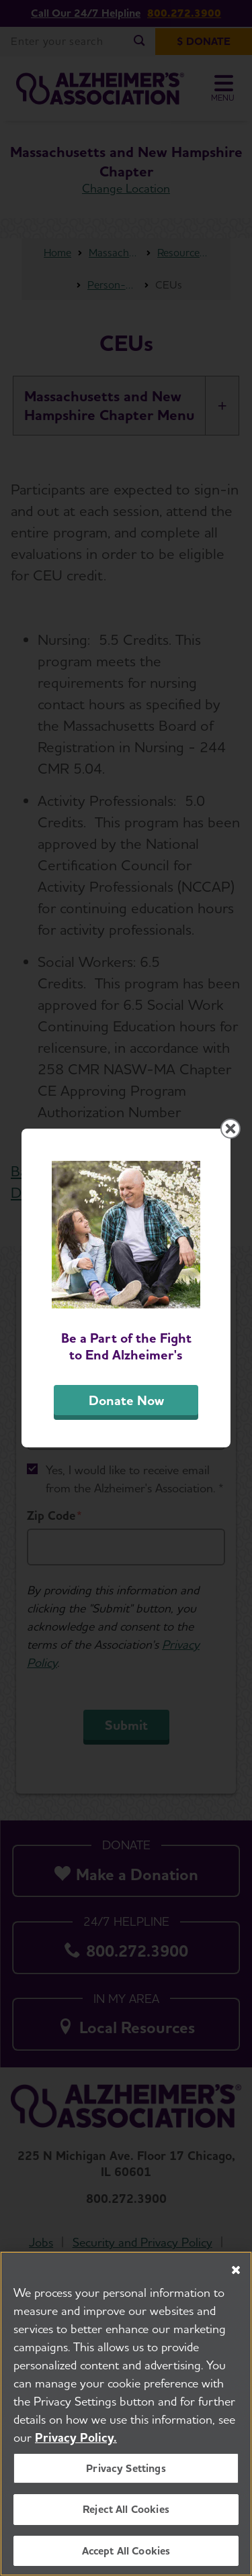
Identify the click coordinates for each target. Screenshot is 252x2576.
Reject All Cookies (126, 2515)
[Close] (236, 2276)
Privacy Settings (126, 2474)
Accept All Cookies (126, 2556)
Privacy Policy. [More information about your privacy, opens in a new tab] (76, 2443)
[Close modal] (230, 1129)
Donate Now (126, 1400)
